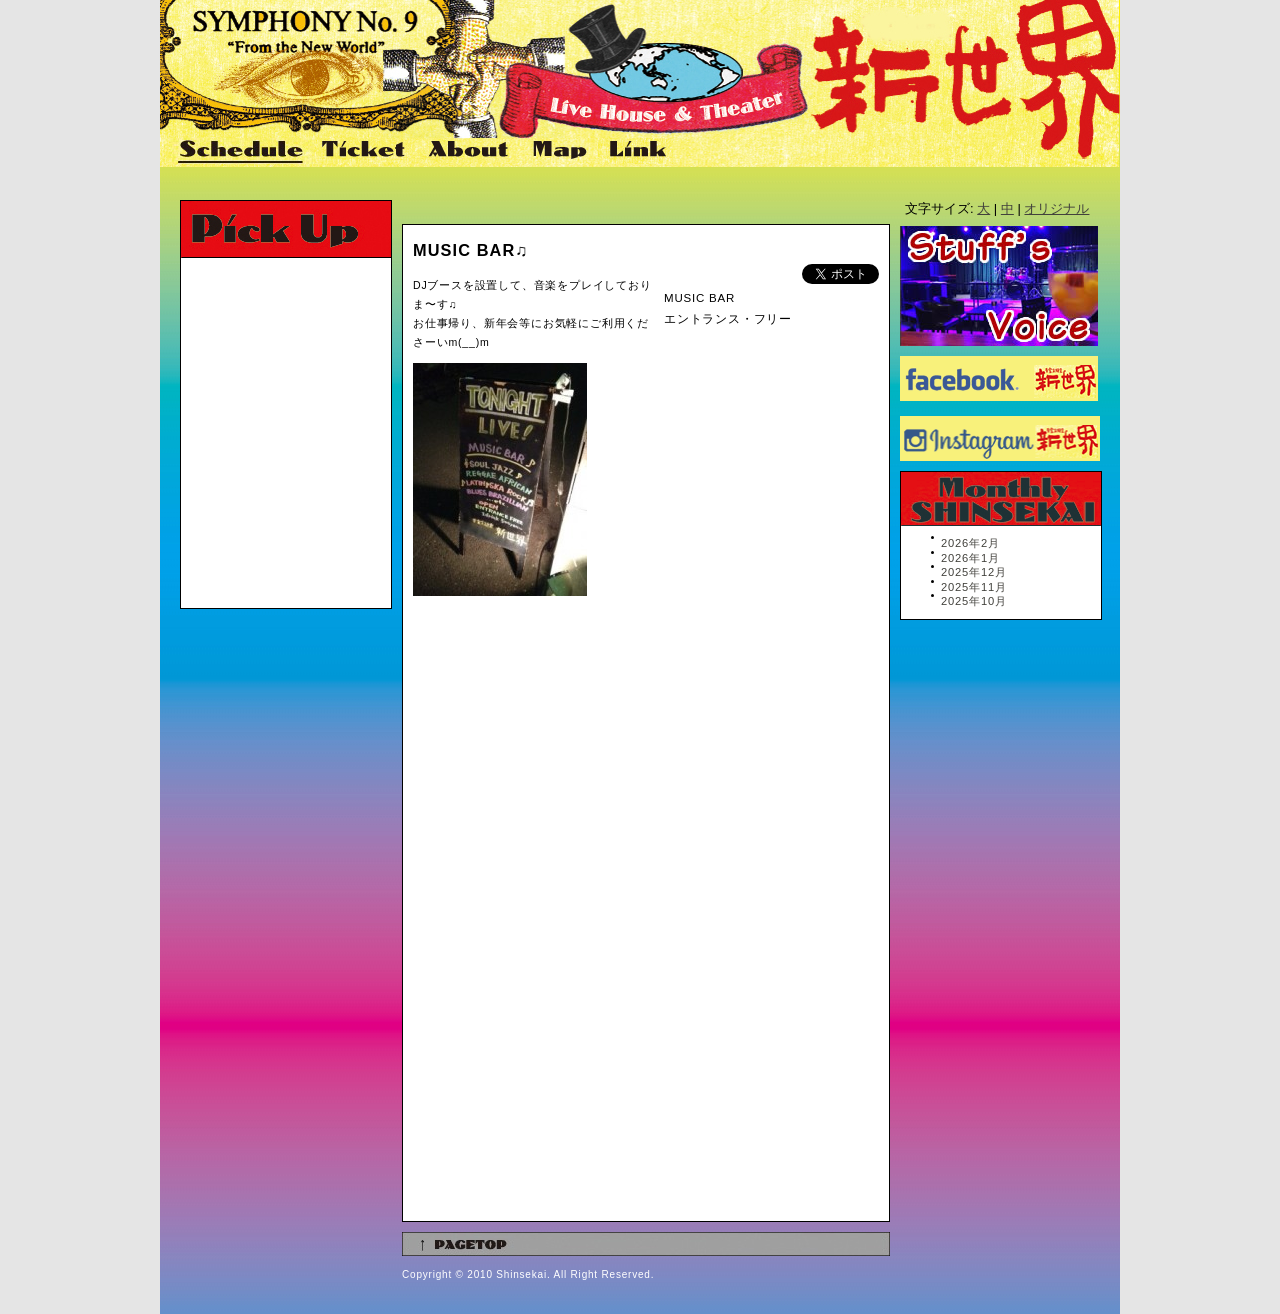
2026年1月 (970, 558)
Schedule (242, 151)
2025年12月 (974, 572)
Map (560, 151)
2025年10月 (974, 601)
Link (635, 151)
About (470, 151)
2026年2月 (970, 543)
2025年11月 (974, 587)
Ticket (366, 151)
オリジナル (1056, 208)
